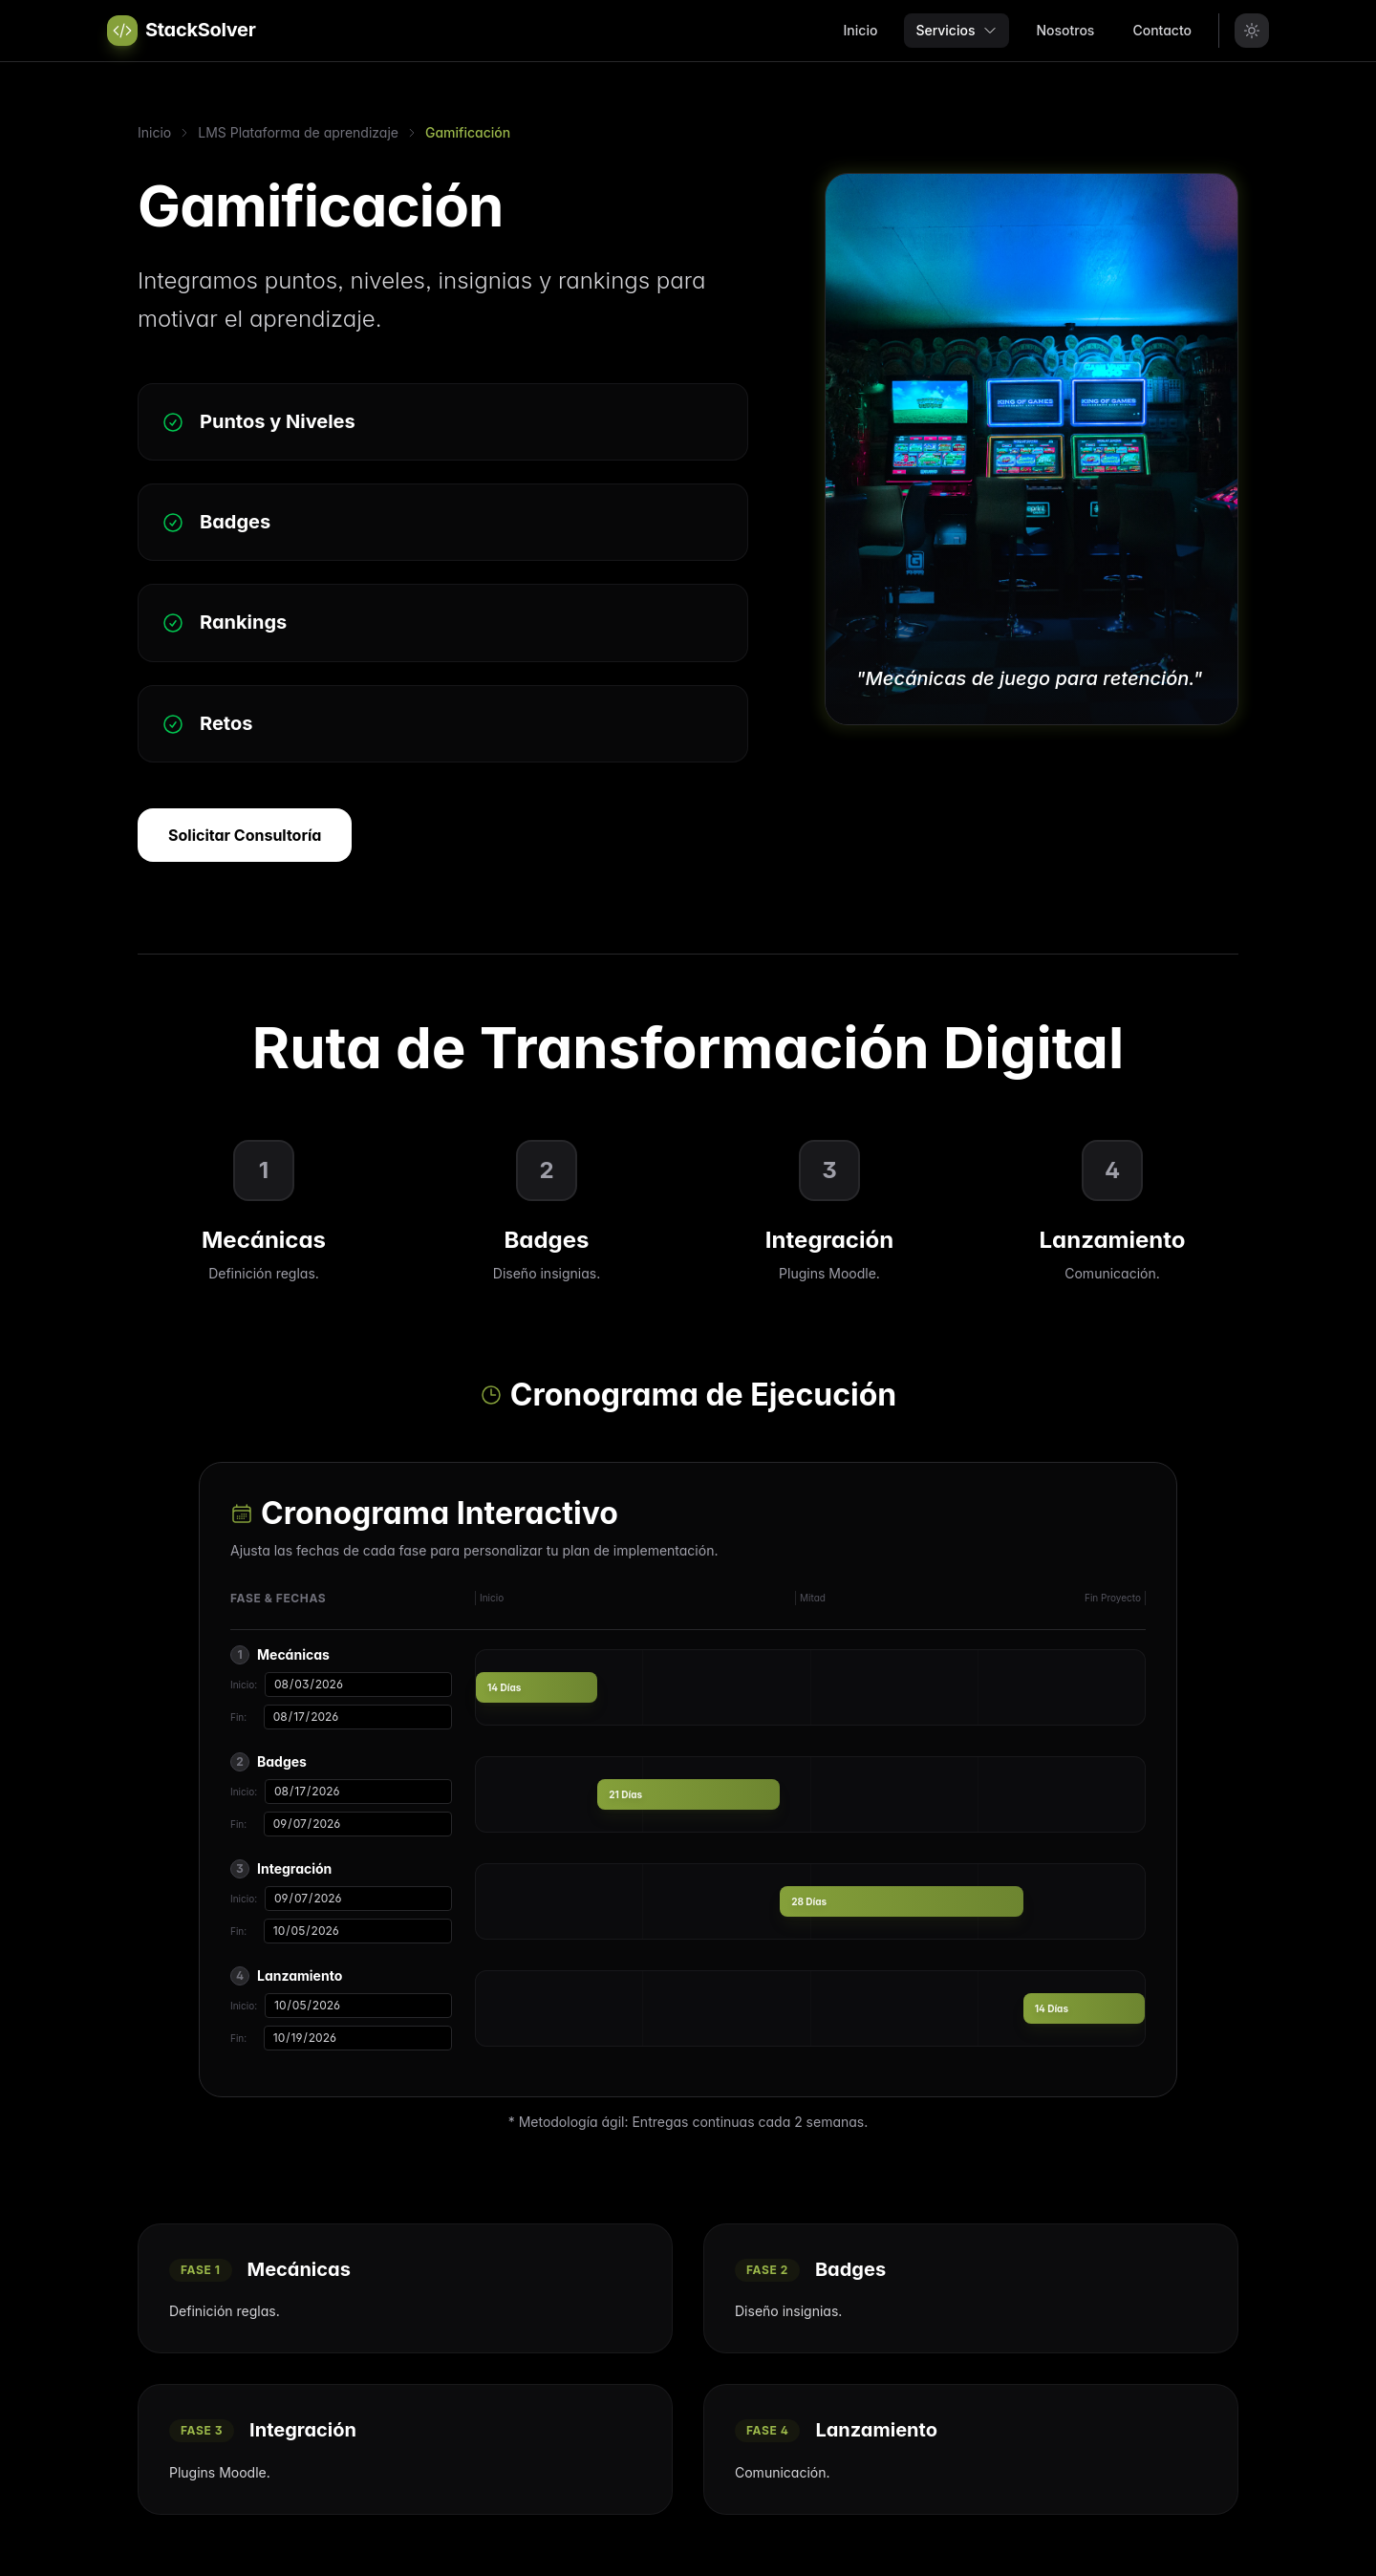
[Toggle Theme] (1252, 30)
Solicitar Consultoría (244, 835)
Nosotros (1065, 30)
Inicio (861, 30)
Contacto (1162, 30)
